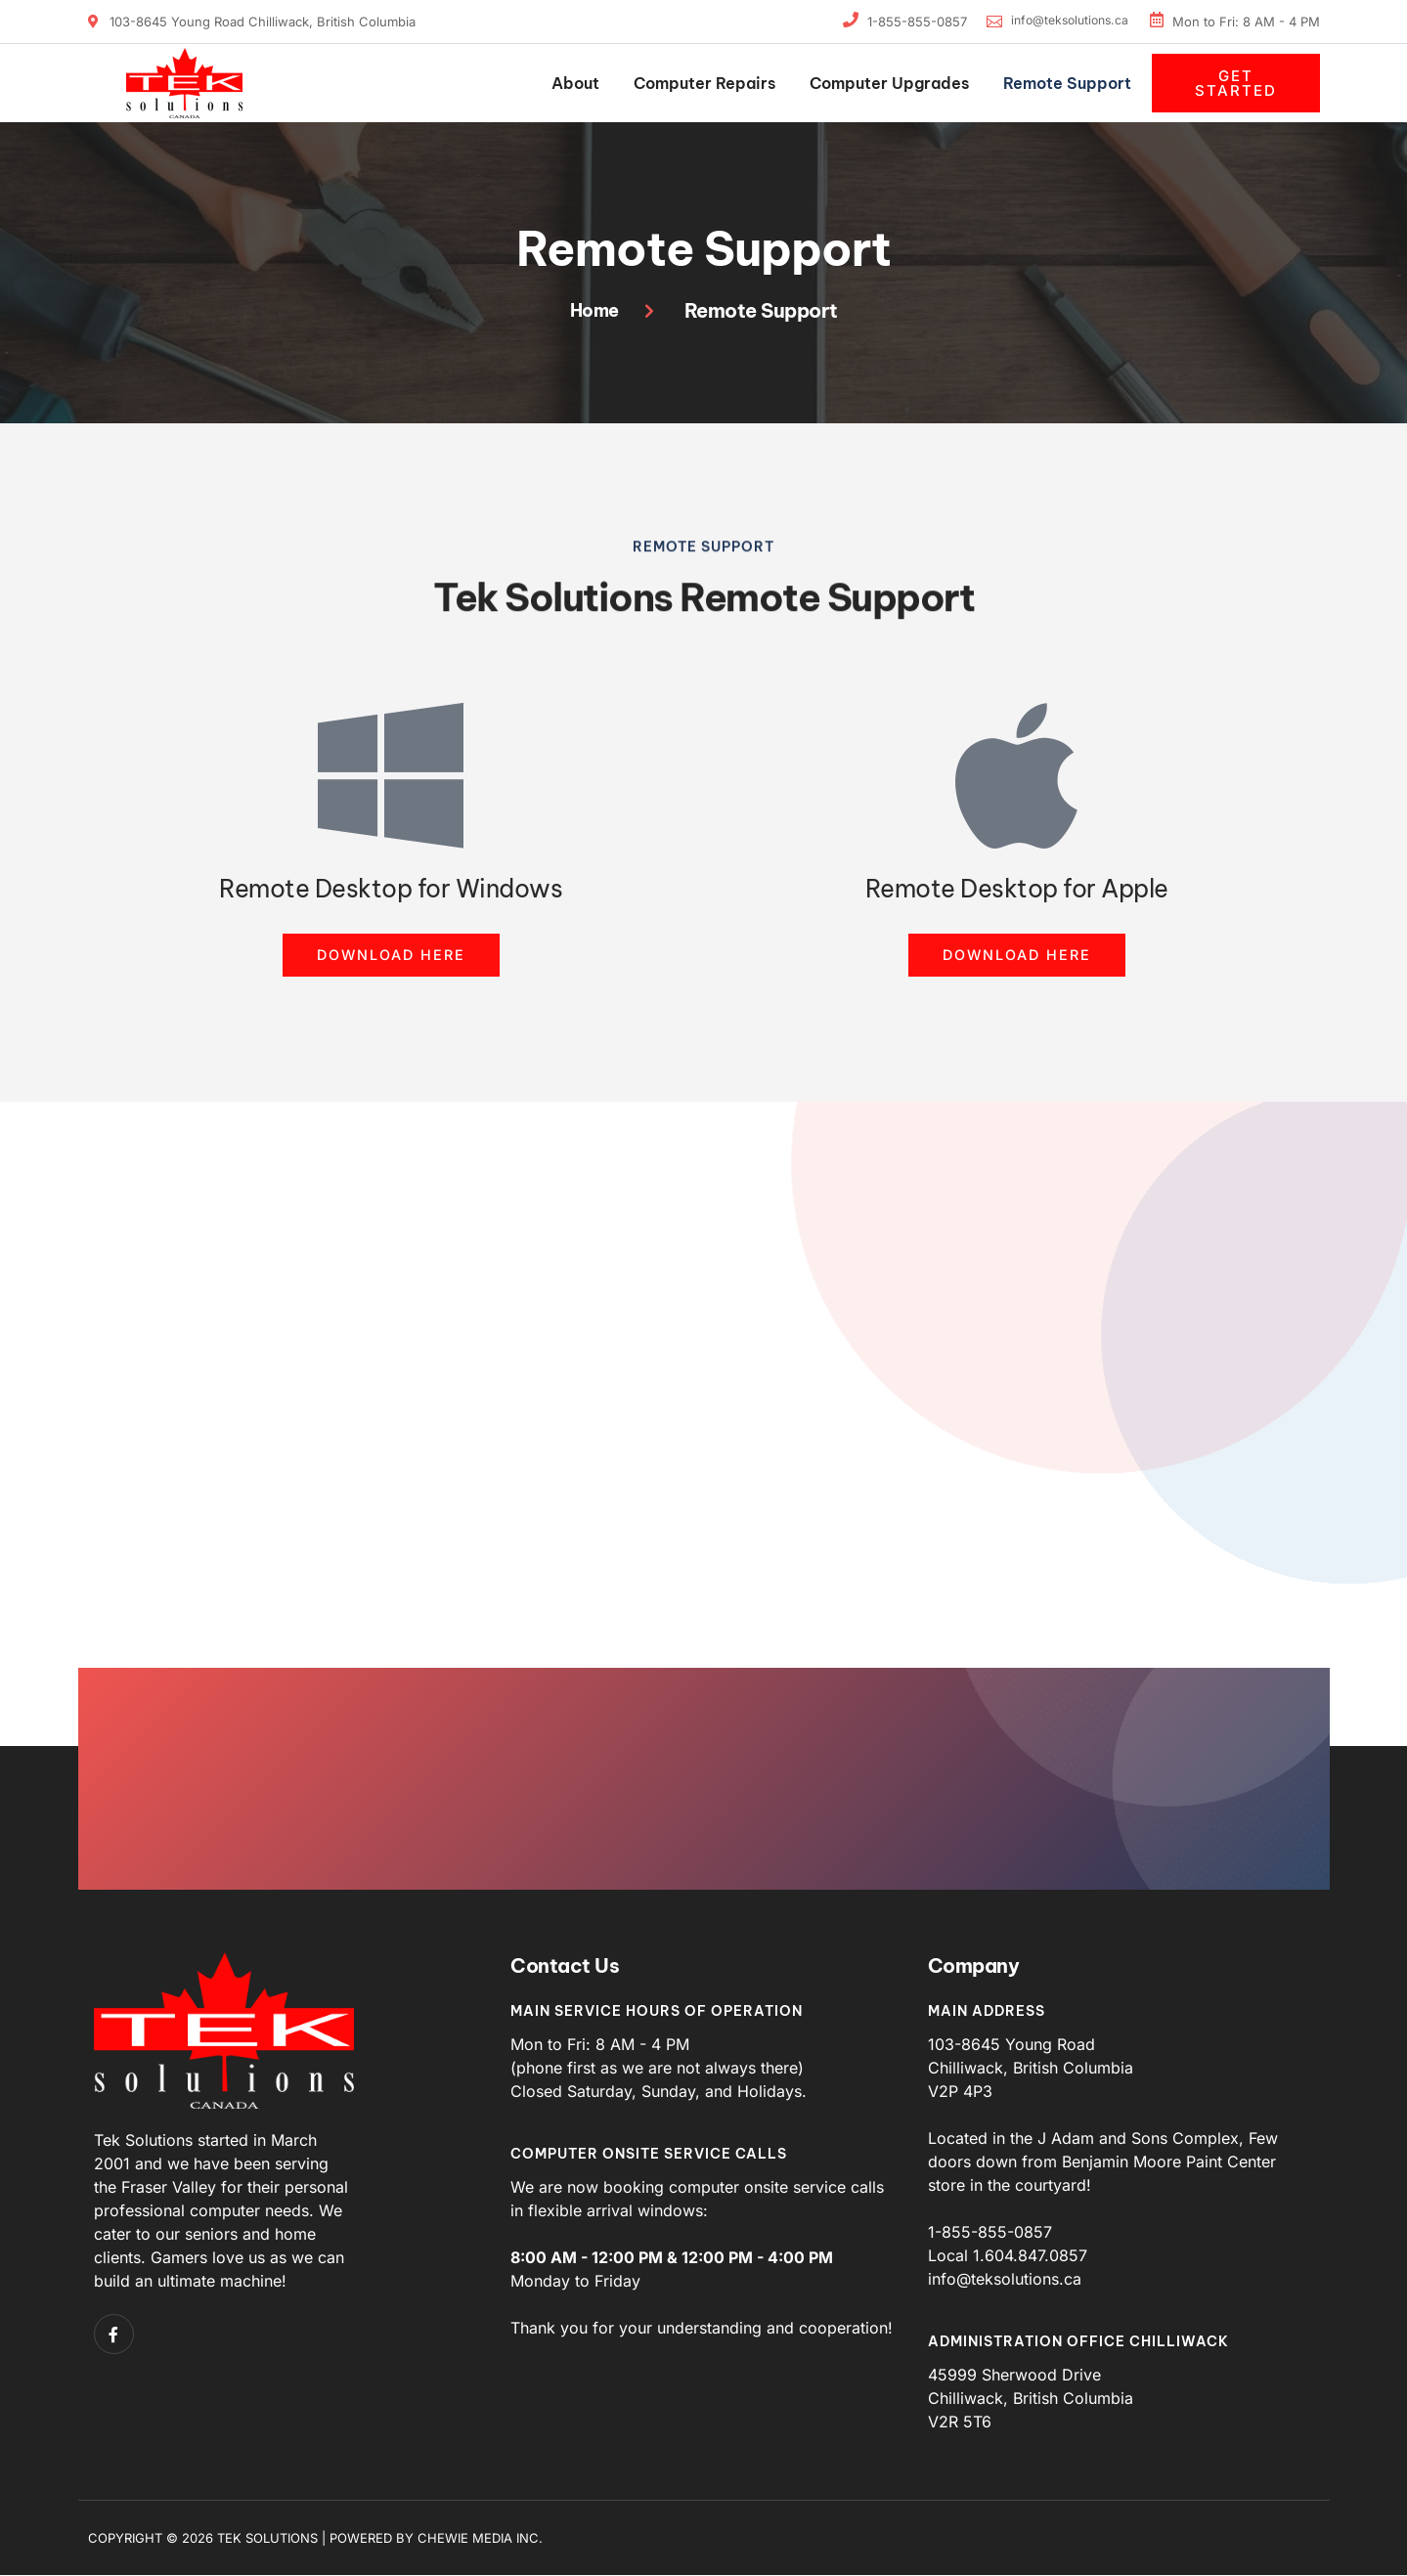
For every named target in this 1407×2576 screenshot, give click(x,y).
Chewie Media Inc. (480, 2539)
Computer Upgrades (889, 83)
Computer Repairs (704, 83)
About (575, 83)
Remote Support (1067, 83)
